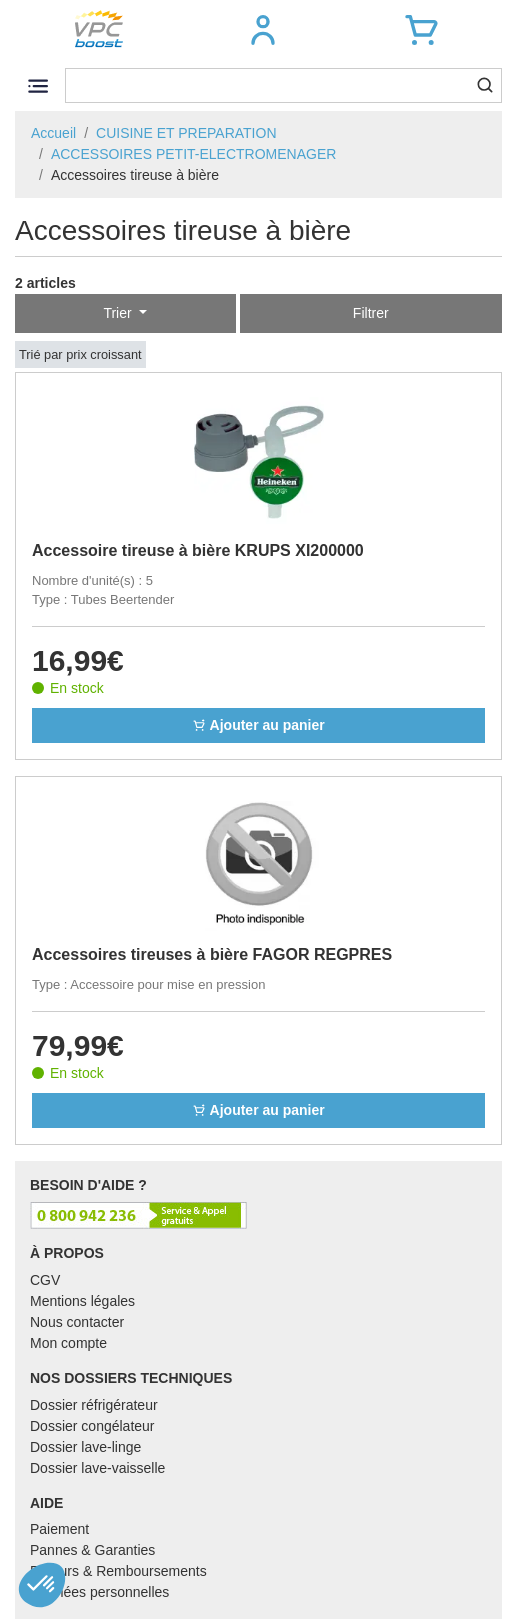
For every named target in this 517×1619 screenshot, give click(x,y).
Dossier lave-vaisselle (97, 1468)
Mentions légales (82, 1301)
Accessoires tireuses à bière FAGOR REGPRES (212, 954)
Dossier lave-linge (85, 1447)
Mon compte (68, 1343)
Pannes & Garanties (92, 1550)
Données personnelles (99, 1592)
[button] (263, 30)
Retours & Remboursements (118, 1571)
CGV (45, 1280)
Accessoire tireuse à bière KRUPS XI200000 (198, 550)
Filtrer (371, 313)
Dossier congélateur (92, 1426)
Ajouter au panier (258, 725)
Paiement (59, 1529)
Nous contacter (77, 1322)
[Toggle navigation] (37, 85)
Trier (119, 313)
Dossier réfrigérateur (94, 1405)
